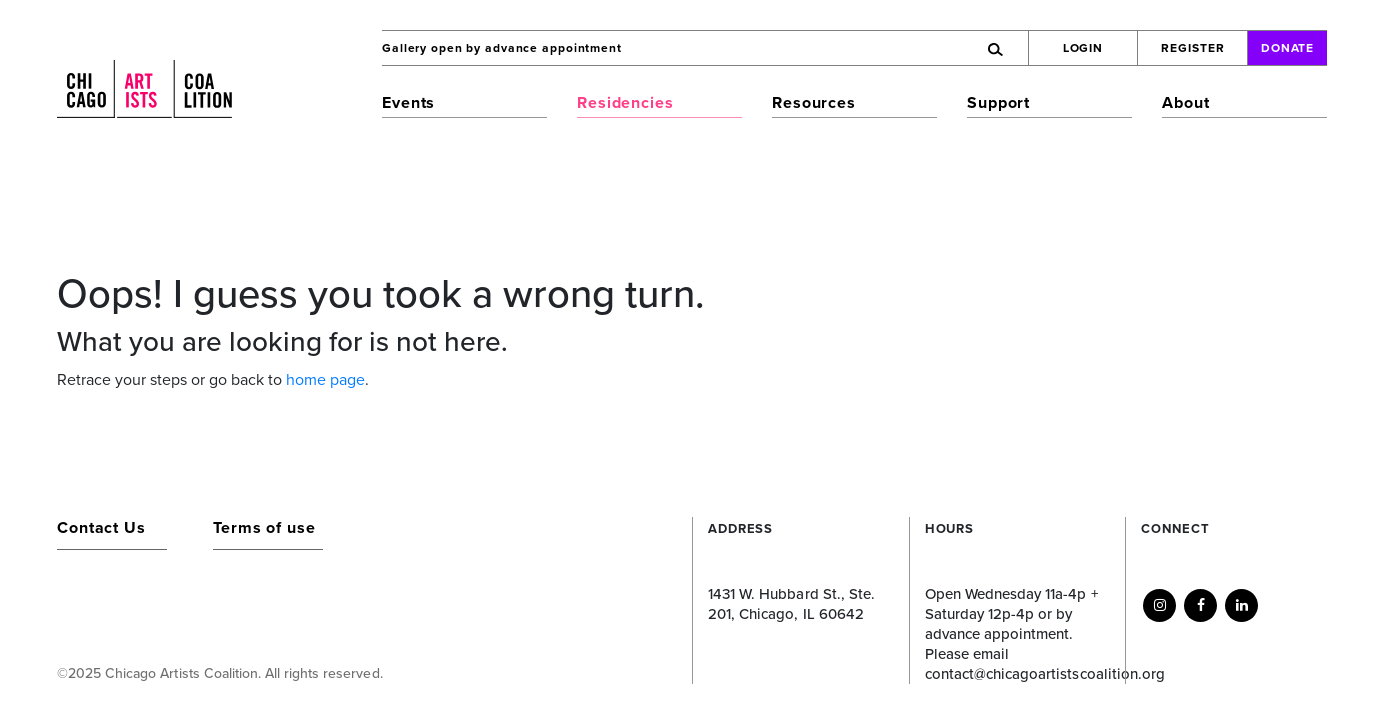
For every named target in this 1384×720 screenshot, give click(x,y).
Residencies (625, 103)
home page (325, 380)
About (1185, 103)
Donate (1288, 48)
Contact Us (101, 528)
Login (1083, 48)
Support (998, 103)
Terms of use (264, 528)
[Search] (908, 48)
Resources (814, 103)
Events (408, 103)
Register (1192, 48)
